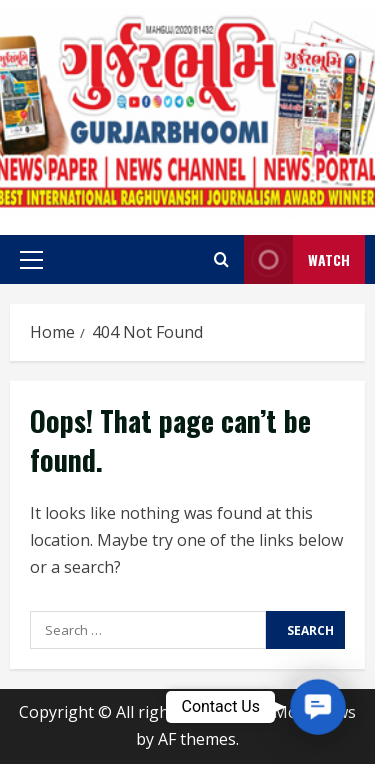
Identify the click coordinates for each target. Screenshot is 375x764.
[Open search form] (221, 259)
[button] (31, 260)
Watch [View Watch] (297, 259)
